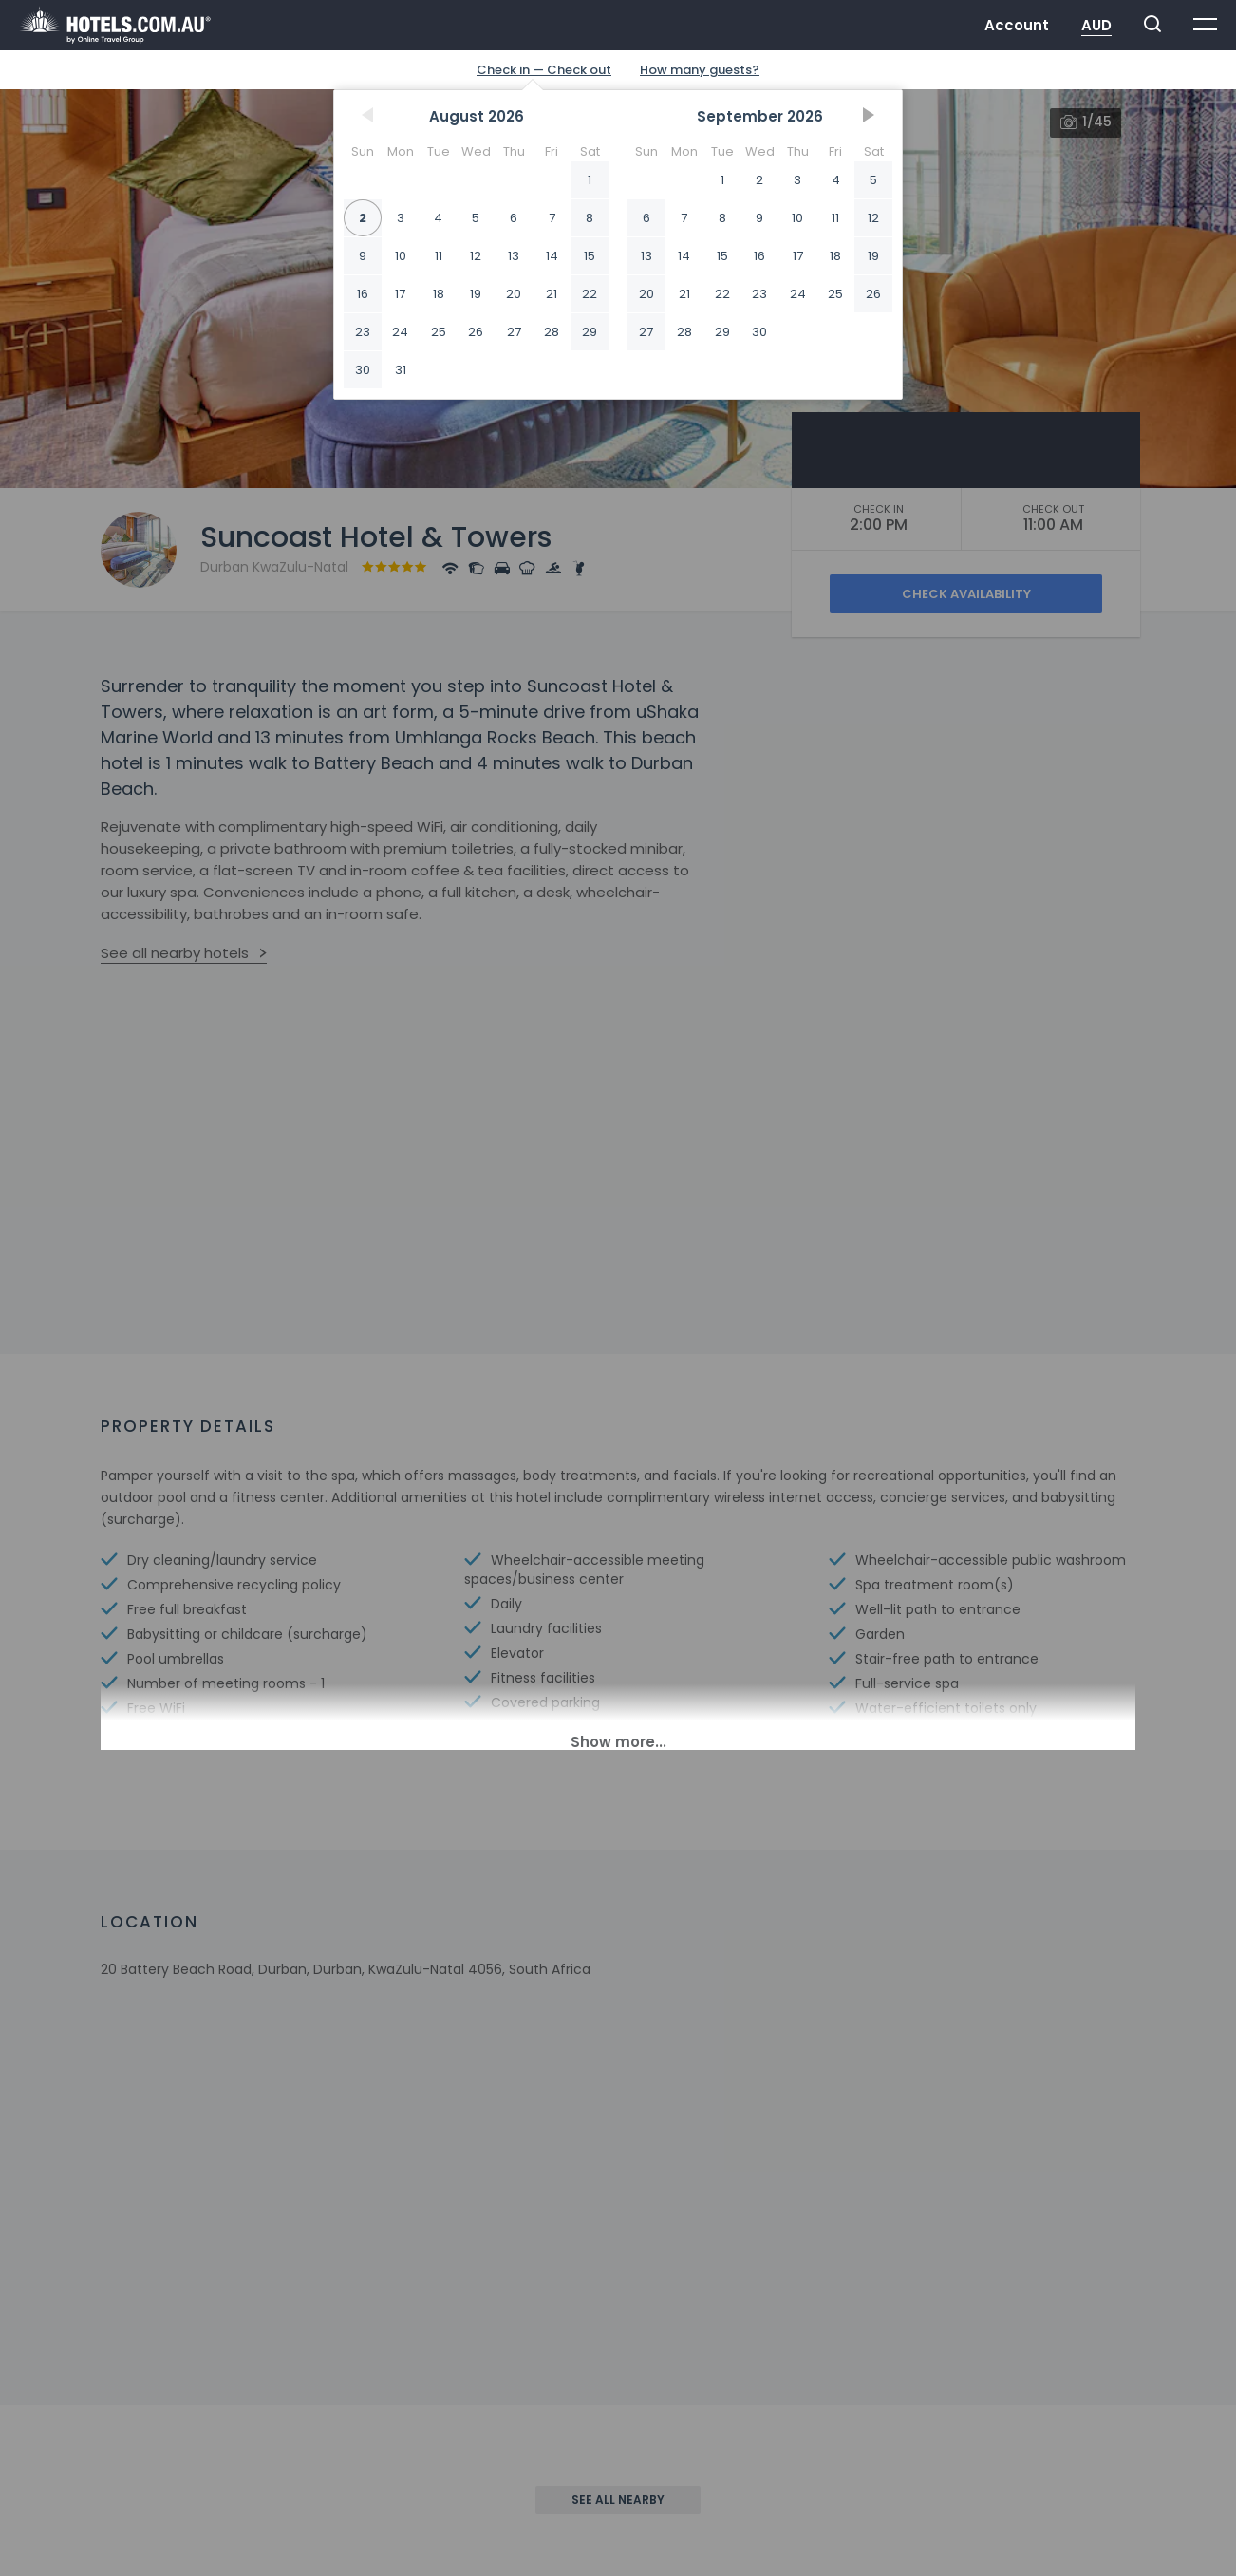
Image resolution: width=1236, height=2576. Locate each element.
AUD (1096, 25)
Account (1016, 25)
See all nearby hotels (175, 953)
